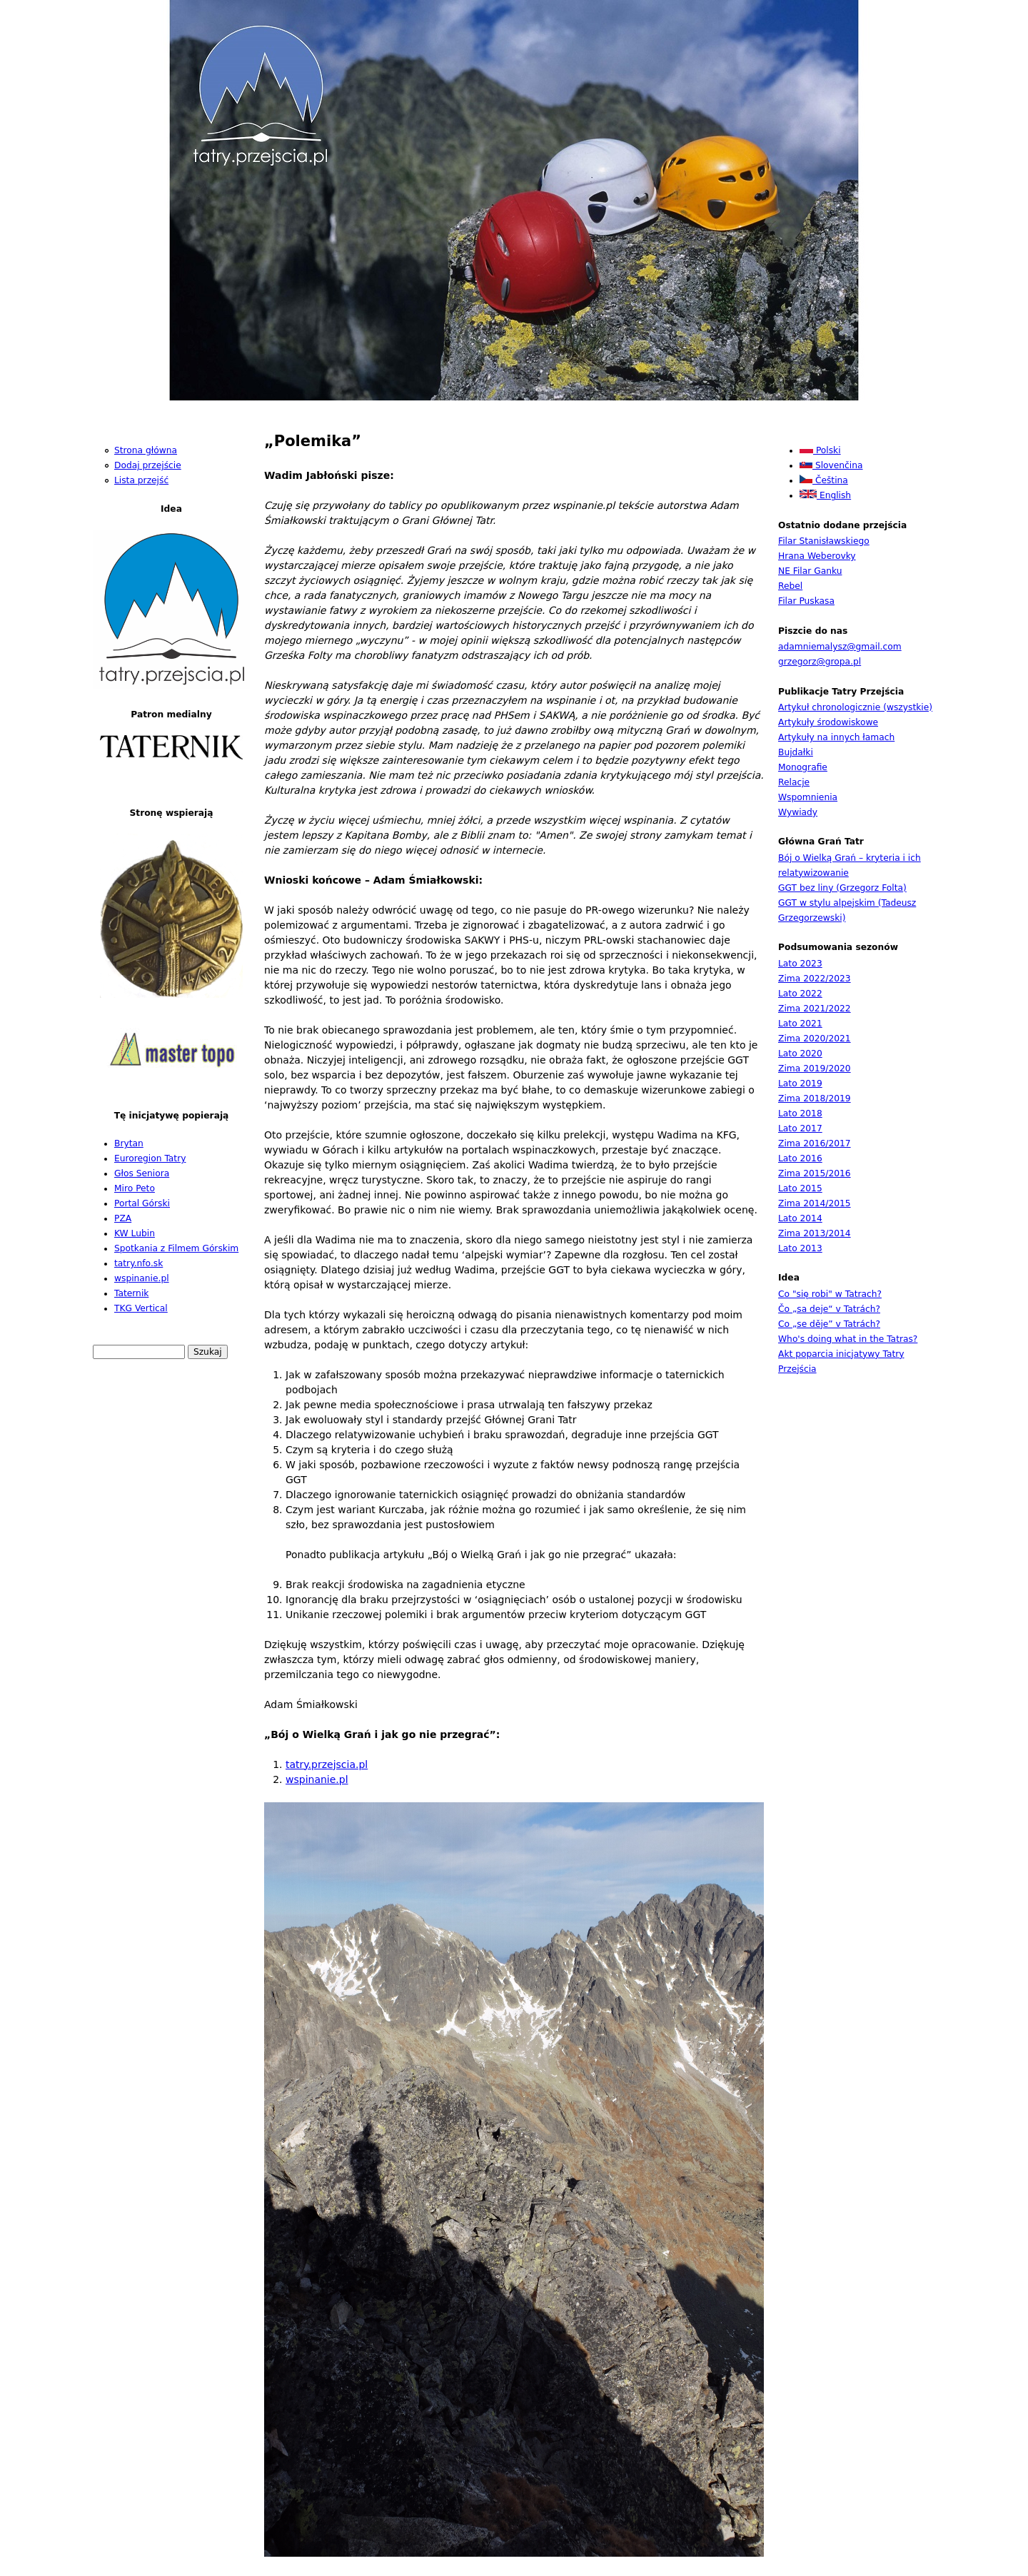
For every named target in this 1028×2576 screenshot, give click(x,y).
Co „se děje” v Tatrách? (829, 1324)
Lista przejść (141, 480)
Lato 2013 (800, 1248)
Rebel (790, 586)
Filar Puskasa (806, 601)
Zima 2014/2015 (814, 1203)
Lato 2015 (800, 1188)
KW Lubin (134, 1233)
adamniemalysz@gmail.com (840, 647)
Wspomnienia (807, 797)
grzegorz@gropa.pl (819, 662)
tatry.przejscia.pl (327, 1764)
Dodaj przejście (147, 465)
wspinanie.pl (317, 1779)
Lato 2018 (800, 1113)
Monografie (802, 767)
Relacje (794, 782)
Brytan (128, 1143)
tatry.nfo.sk (138, 1263)
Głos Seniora (141, 1173)
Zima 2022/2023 (814, 979)
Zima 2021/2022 (814, 1009)
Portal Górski (142, 1203)
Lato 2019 (800, 1084)
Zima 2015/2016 (814, 1173)
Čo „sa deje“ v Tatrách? (829, 1309)
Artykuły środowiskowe (828, 722)
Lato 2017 (800, 1128)
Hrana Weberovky (817, 556)
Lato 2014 (800, 1218)
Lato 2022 (800, 994)
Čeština (824, 480)
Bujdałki (795, 752)
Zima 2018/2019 (814, 1098)
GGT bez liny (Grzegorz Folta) (842, 888)
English (825, 495)
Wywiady (797, 812)
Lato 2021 (800, 1024)
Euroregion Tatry (150, 1158)
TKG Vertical (141, 1308)
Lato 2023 (800, 964)
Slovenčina (831, 465)
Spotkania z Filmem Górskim (176, 1248)
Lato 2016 (800, 1158)
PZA (122, 1218)
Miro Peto (134, 1188)
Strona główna (145, 450)
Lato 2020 (800, 1054)
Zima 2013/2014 (814, 1233)
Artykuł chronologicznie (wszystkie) (855, 707)
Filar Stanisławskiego (824, 541)
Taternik (131, 1293)
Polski (820, 450)
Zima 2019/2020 (814, 1069)
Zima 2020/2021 (814, 1039)
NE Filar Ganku (810, 571)
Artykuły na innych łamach (836, 737)
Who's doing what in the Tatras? (847, 1339)
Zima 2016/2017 (814, 1143)
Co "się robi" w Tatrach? (830, 1294)
